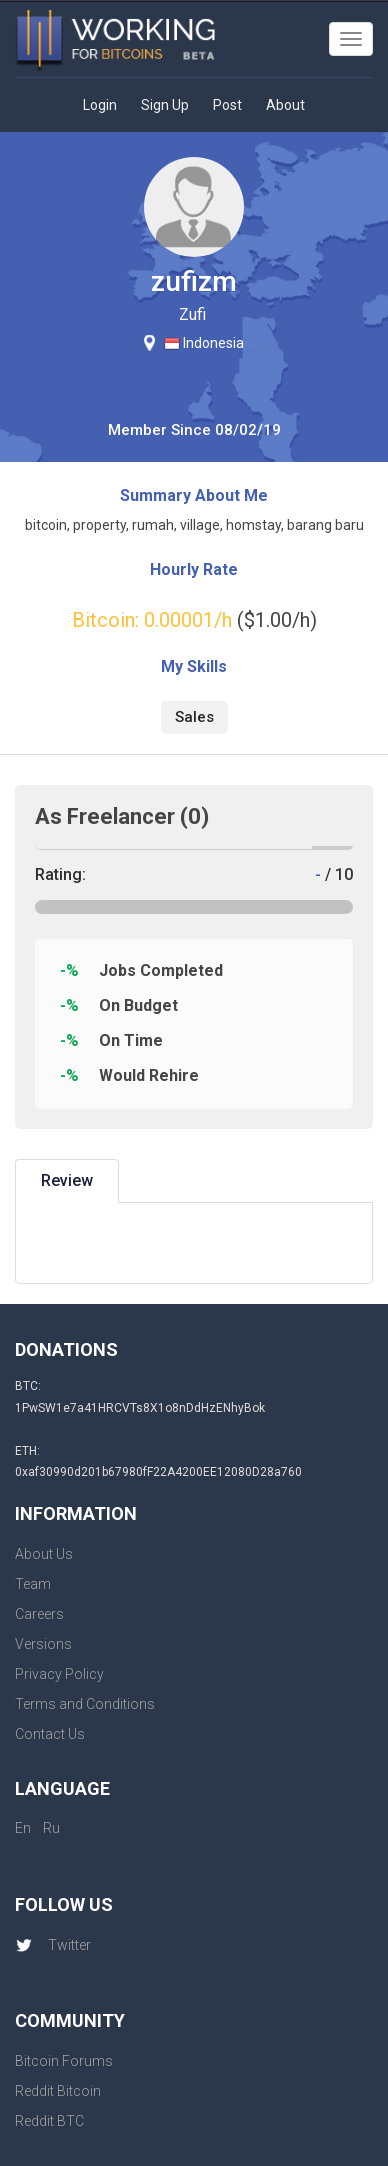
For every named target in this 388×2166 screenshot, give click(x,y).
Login (100, 105)
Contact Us (50, 1734)
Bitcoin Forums (64, 2061)
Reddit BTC (49, 2121)
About (285, 105)
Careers (39, 1614)
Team (33, 1584)
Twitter (53, 1945)
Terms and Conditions (85, 1704)
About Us (44, 1554)
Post (227, 105)
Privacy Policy (59, 1674)
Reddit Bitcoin (58, 2091)
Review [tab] (67, 1180)
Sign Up (165, 105)
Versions (43, 1644)
